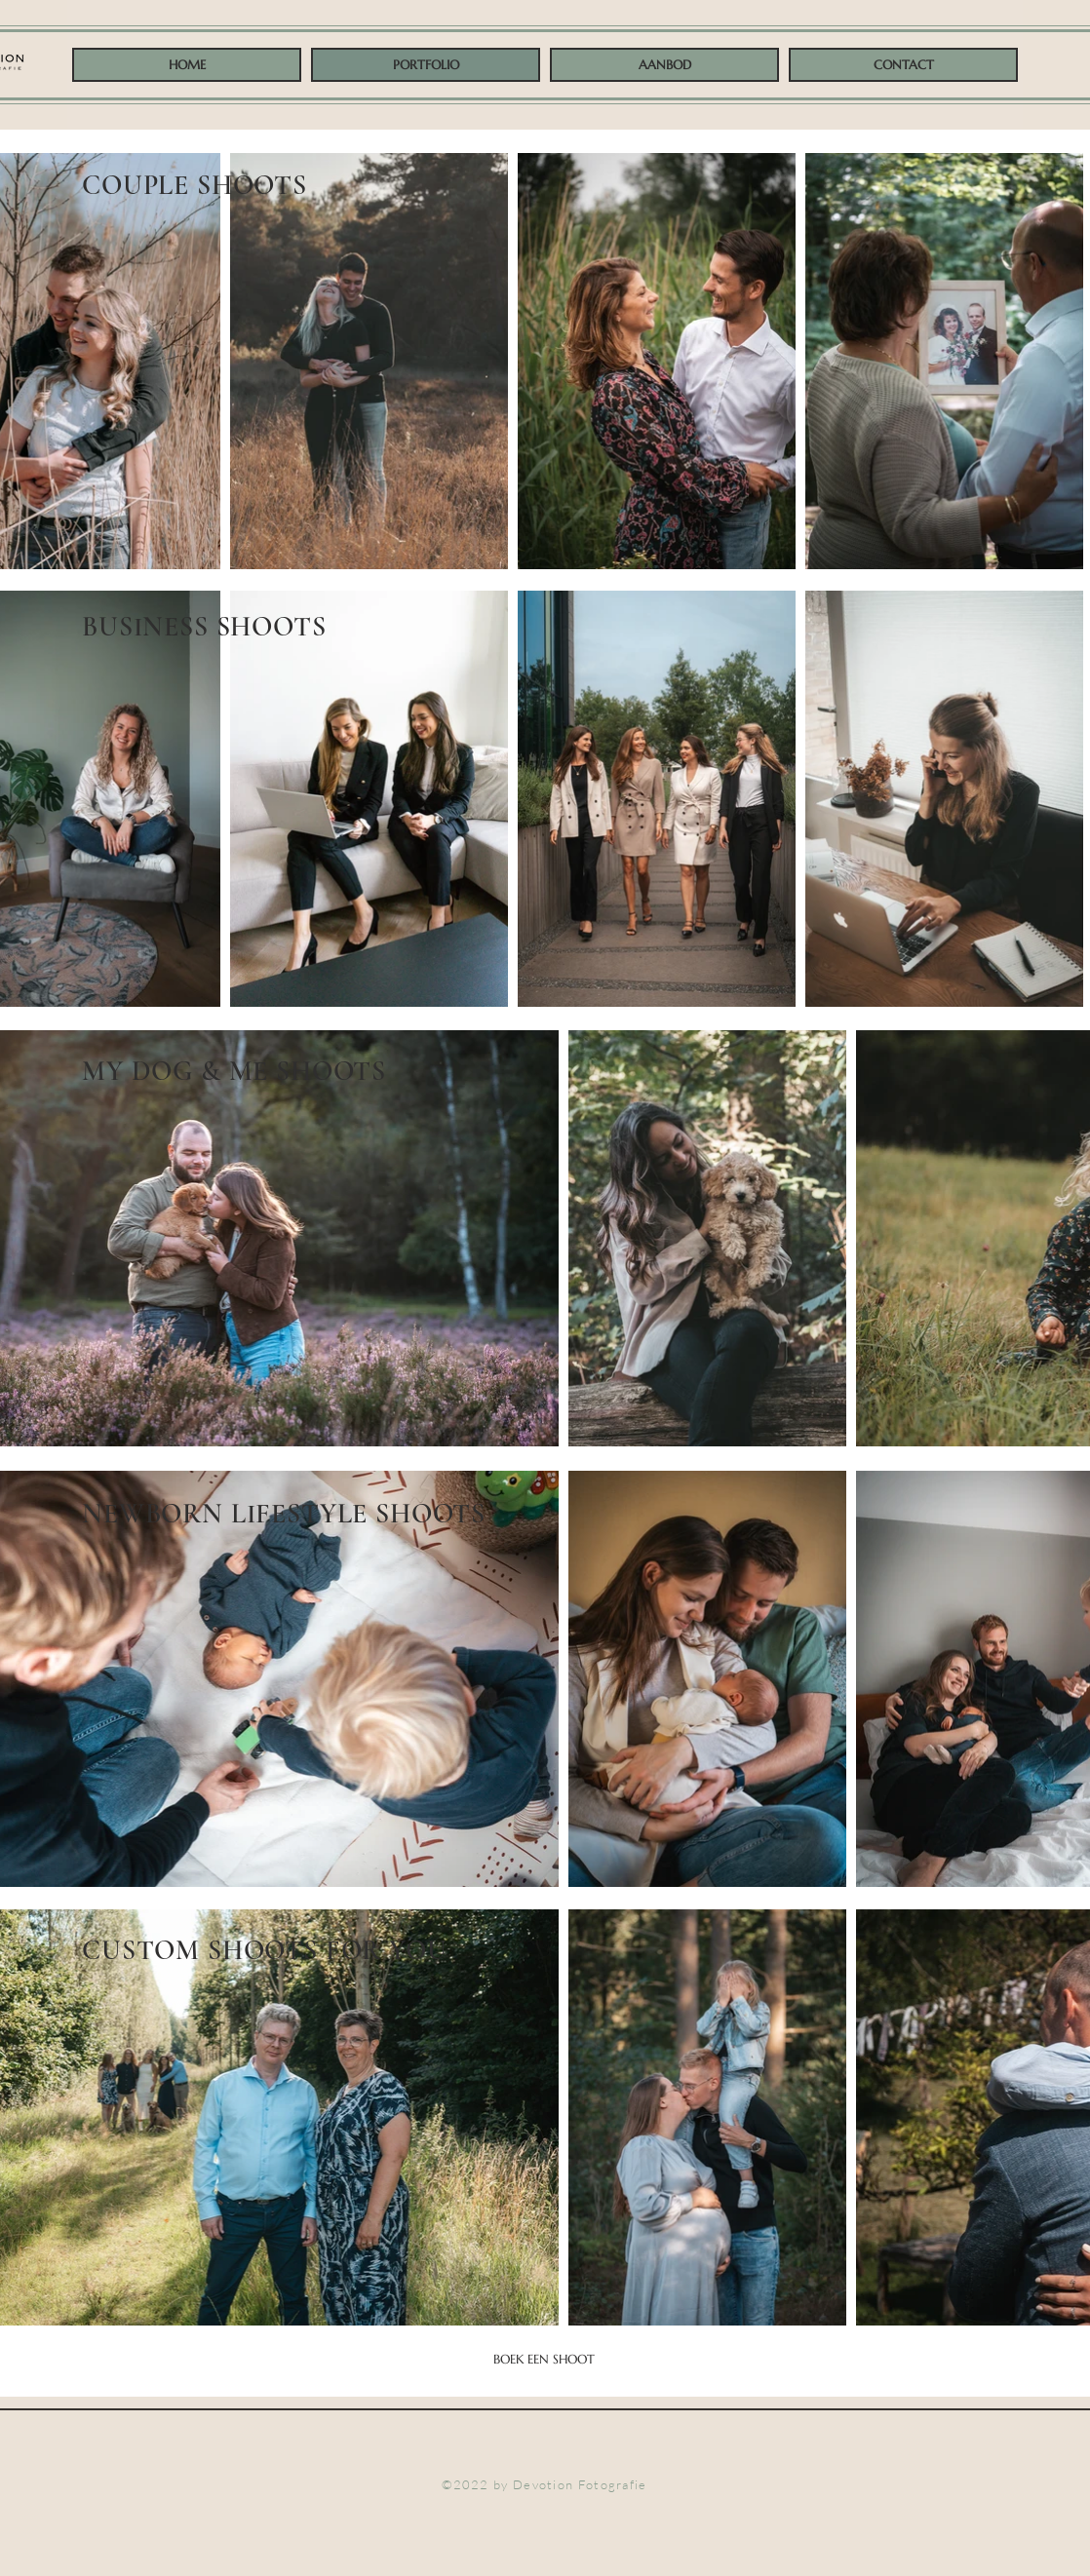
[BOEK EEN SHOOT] (544, 2359)
